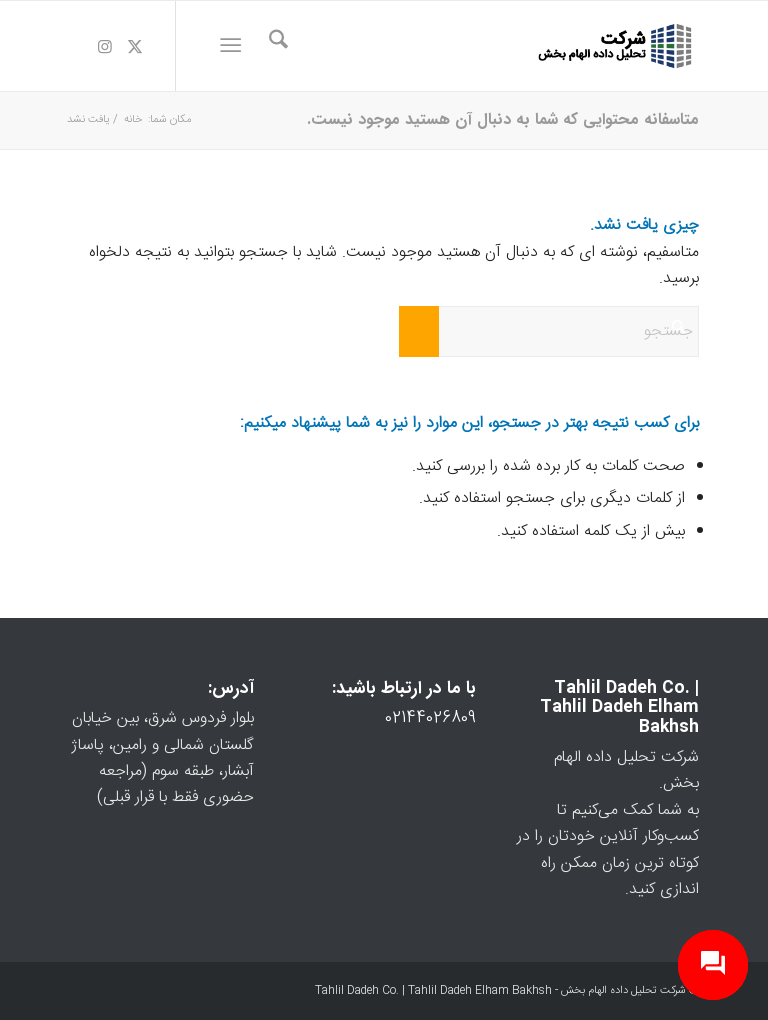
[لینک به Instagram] (105, 46)
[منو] (234, 46)
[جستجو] (268, 46)
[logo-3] (616, 46)
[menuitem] (268, 46)
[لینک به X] (135, 46)
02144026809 (430, 718)
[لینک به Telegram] (75, 46)
